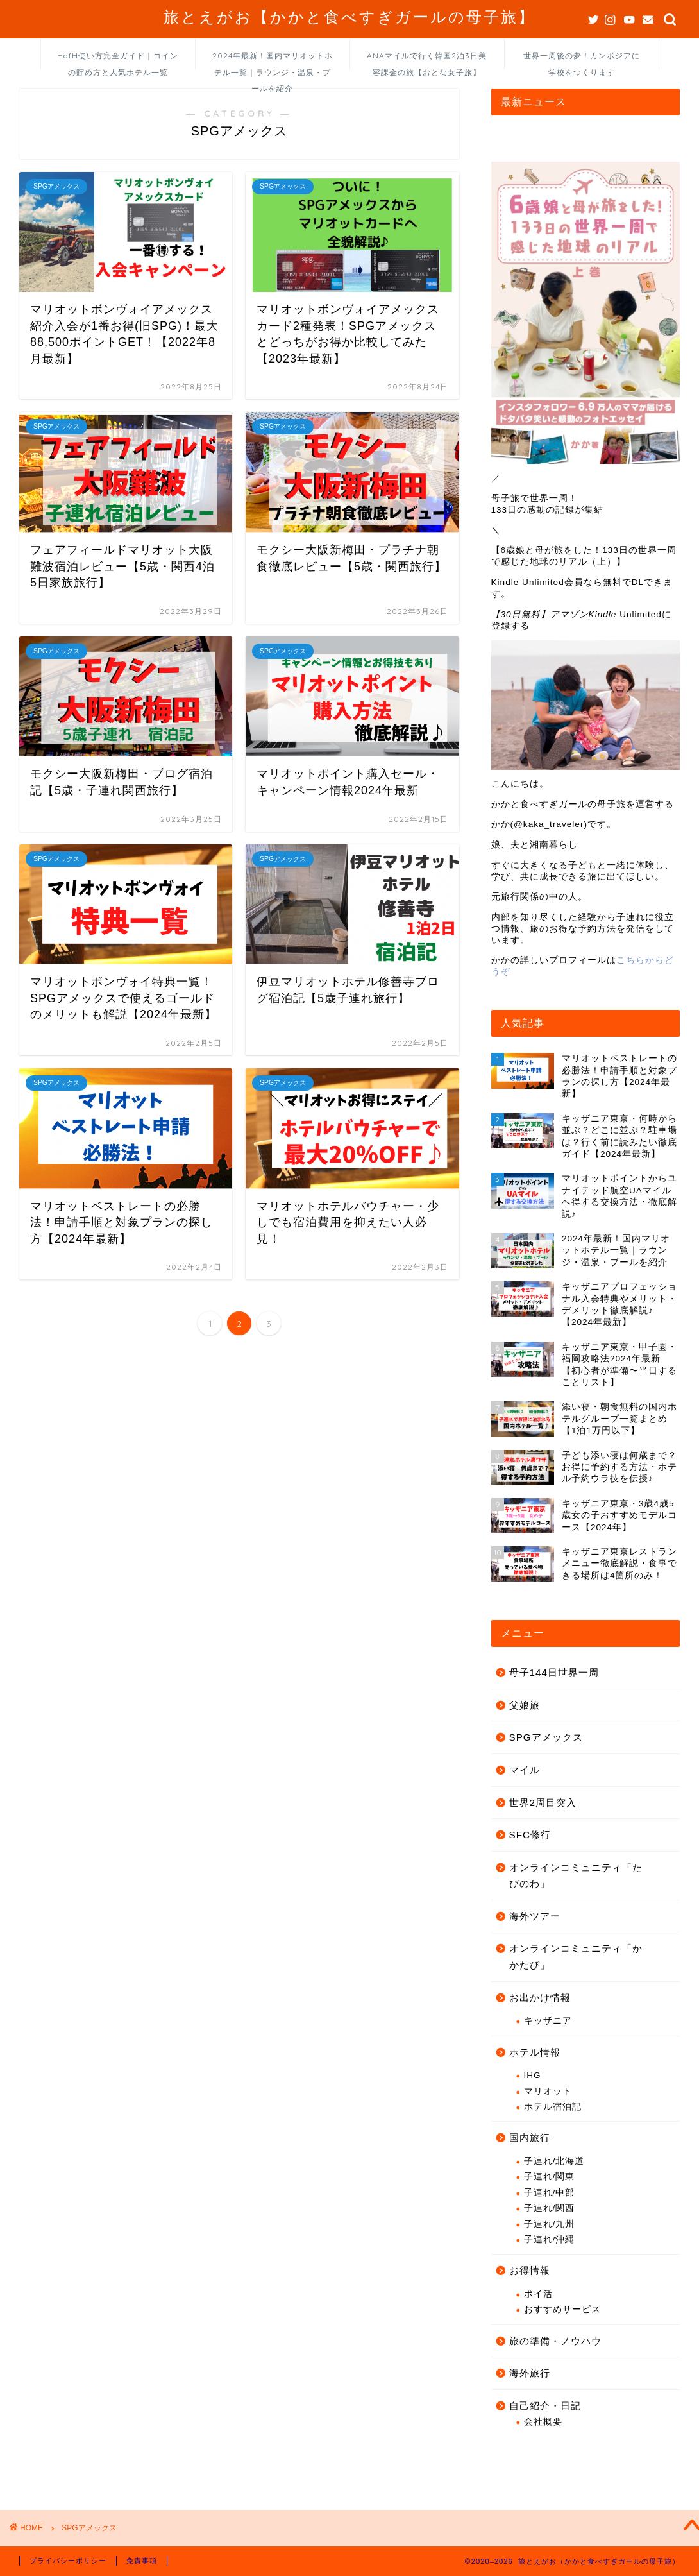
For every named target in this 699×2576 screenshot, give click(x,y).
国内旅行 (529, 2137)
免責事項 (141, 2560)
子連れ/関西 (549, 2208)
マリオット (548, 2091)
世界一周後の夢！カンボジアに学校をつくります (581, 60)
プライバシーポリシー (67, 2560)
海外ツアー (534, 1916)
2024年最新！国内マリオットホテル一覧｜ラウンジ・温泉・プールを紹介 (272, 60)
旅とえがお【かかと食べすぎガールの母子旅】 (349, 16)
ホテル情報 (534, 2052)
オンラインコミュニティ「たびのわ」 (576, 1875)
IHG (532, 2075)
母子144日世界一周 (554, 1672)
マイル (524, 1769)
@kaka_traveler (549, 824)
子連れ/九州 (549, 2224)
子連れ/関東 (549, 2176)
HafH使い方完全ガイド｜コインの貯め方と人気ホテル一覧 (117, 60)
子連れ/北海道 (554, 2161)
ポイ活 (538, 2294)
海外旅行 (529, 2372)
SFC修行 (530, 1834)
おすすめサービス (562, 2309)
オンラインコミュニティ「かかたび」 (576, 1956)
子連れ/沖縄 (549, 2239)
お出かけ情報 (540, 1997)
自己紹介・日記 (545, 2405)
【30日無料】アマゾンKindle (554, 614)
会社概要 (543, 2422)
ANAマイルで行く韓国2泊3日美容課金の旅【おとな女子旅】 (427, 60)
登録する (510, 626)
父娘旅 (524, 1705)
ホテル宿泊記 (553, 2106)
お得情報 (529, 2270)
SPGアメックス (546, 1737)
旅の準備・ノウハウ (555, 2340)
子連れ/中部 (549, 2192)
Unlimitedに (643, 614)
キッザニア (548, 2021)
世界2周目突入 (543, 1802)
